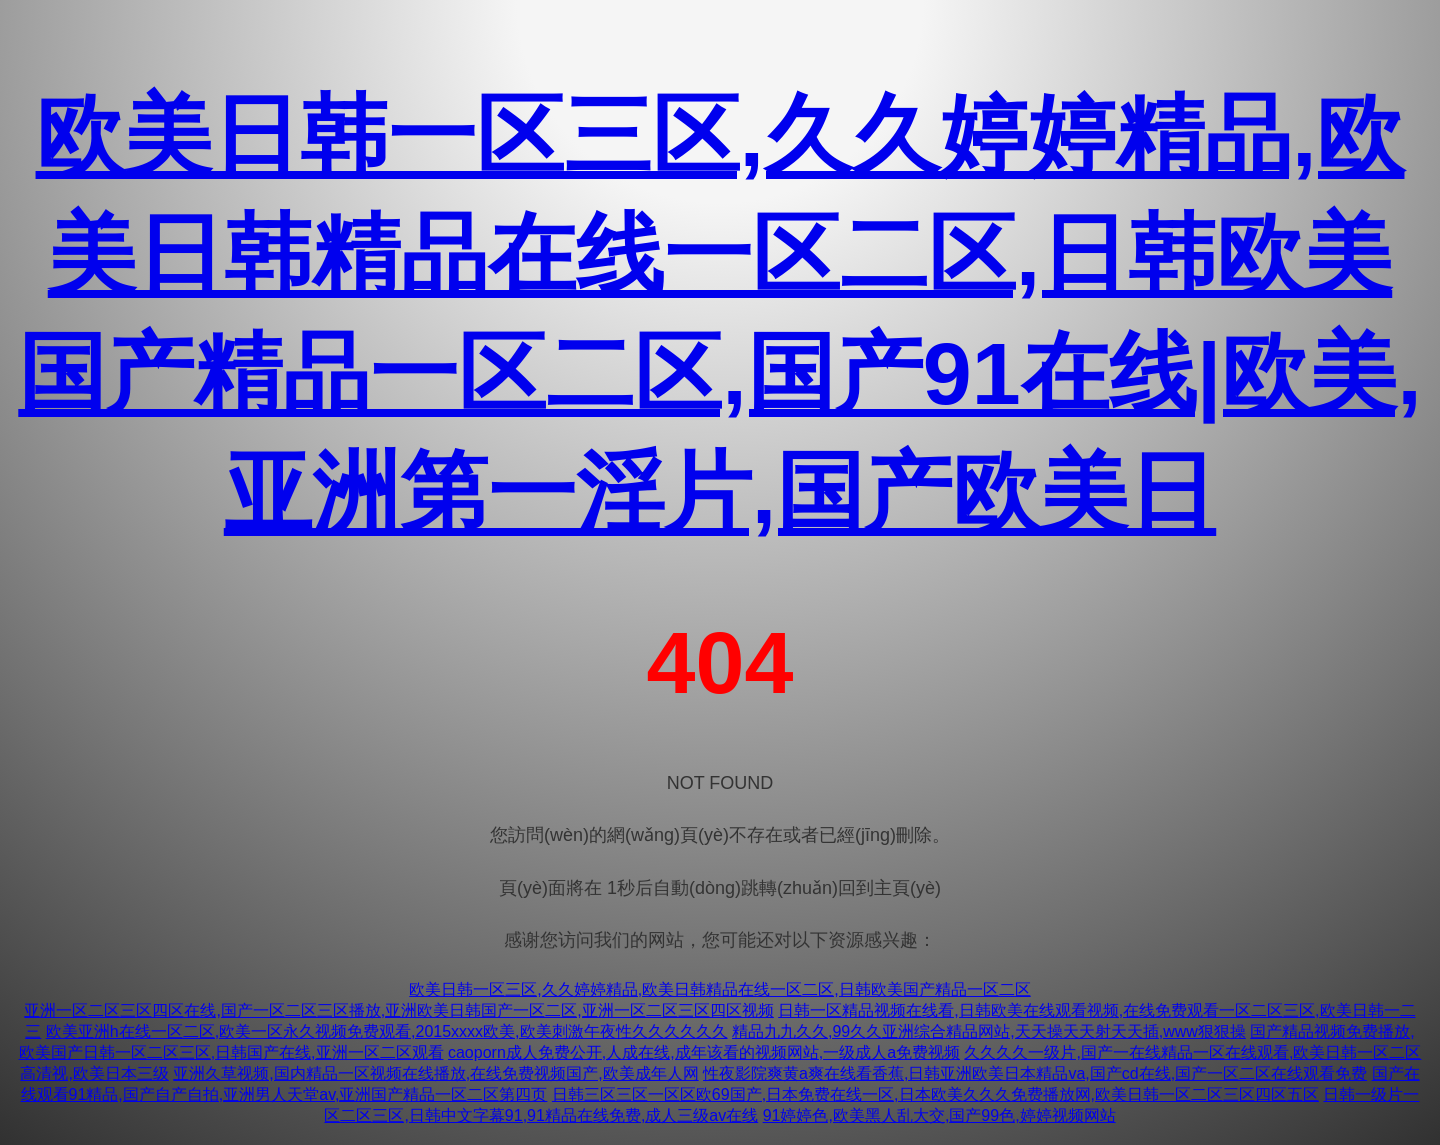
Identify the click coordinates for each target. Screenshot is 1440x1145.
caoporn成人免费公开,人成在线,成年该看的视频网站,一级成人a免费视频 (704, 1052)
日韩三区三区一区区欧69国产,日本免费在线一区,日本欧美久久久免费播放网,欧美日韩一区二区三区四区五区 (935, 1094)
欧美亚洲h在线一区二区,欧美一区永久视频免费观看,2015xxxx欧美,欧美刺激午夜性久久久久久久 (387, 1031)
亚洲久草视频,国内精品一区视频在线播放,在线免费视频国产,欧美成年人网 (435, 1073)
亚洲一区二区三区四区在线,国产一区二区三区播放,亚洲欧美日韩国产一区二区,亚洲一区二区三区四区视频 (398, 1010)
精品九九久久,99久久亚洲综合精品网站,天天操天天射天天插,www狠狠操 (989, 1031)
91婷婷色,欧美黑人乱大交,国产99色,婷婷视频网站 (939, 1115)
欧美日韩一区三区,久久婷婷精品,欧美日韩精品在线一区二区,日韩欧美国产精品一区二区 (719, 989)
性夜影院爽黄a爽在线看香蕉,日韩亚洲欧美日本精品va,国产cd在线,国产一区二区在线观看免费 (1035, 1073)
